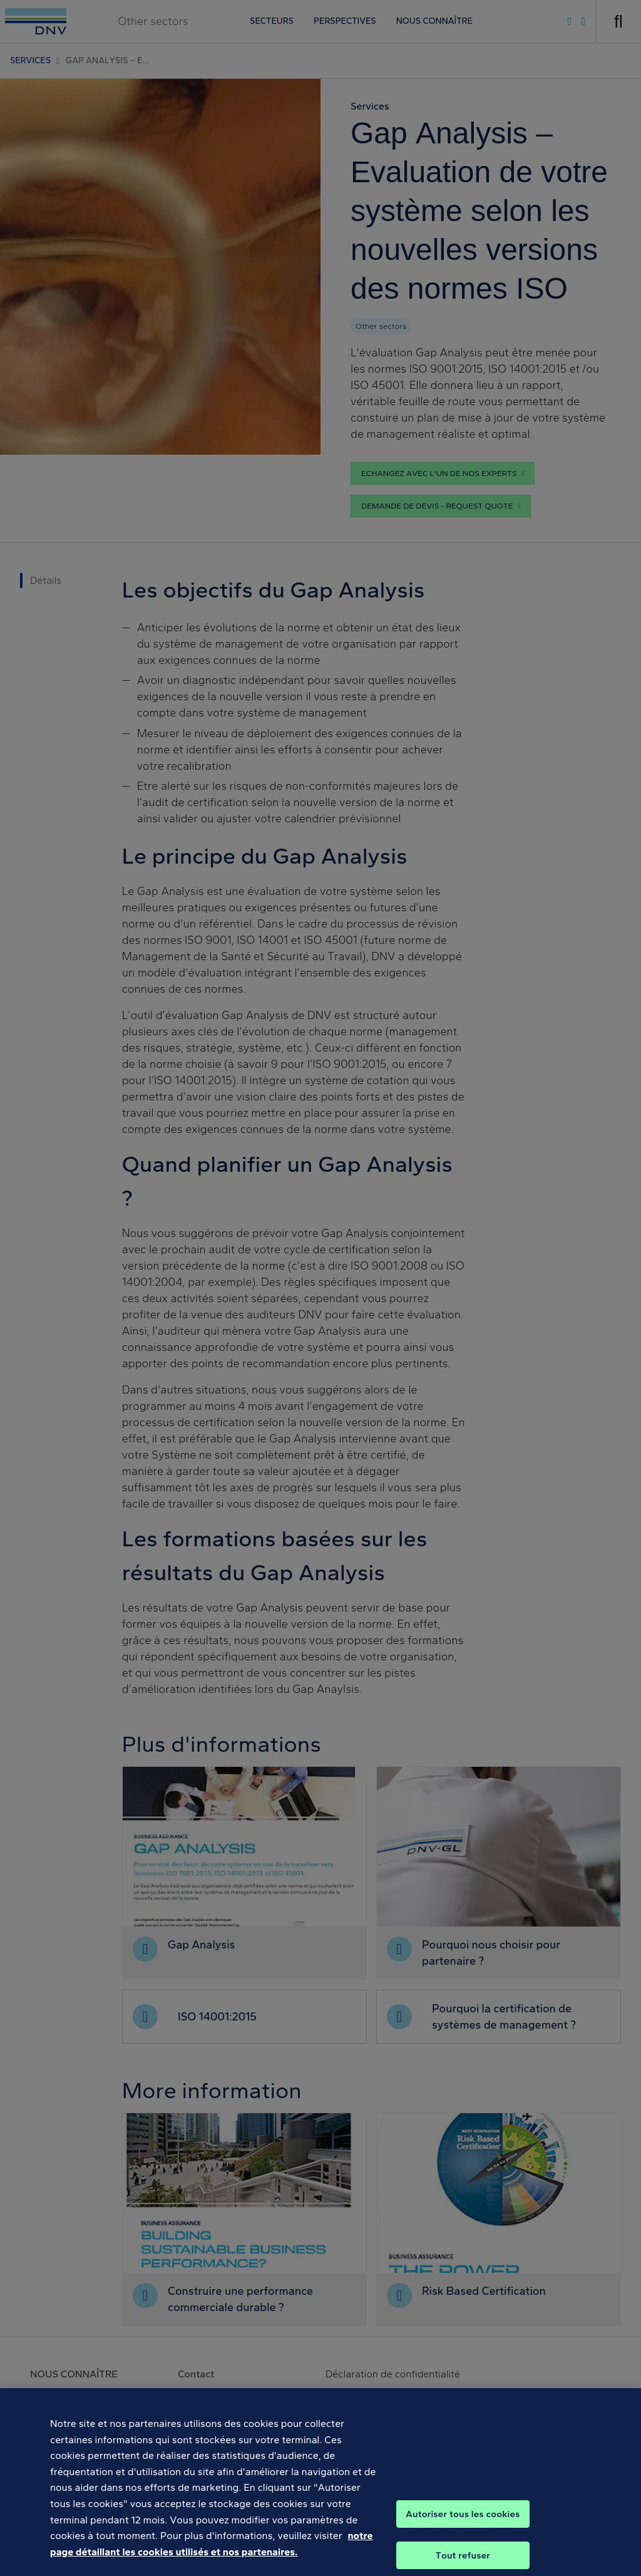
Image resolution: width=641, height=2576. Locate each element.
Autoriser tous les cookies (463, 2529)
